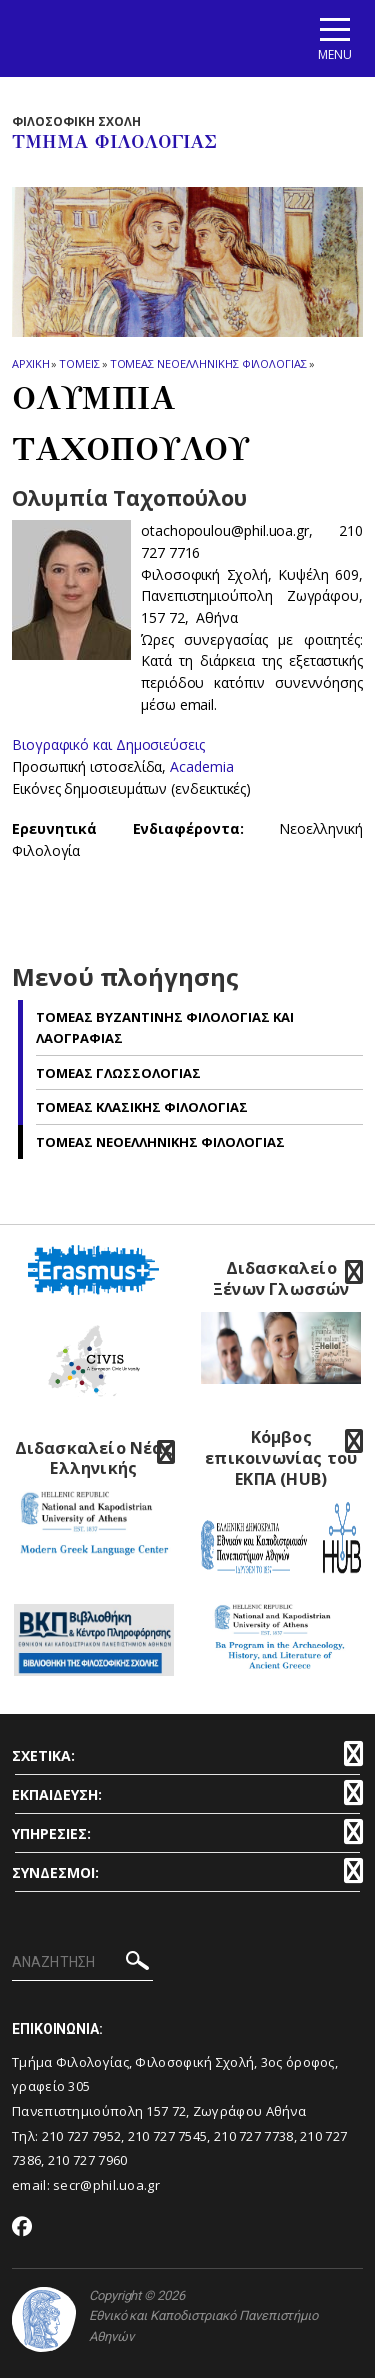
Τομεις (79, 363)
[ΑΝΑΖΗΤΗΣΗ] (82, 1963)
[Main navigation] (335, 38)
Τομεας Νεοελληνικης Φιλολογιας (208, 363)
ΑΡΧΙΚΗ (30, 363)
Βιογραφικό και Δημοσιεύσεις (108, 744)
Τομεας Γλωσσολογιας (118, 1073)
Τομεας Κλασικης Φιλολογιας (142, 1107)
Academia (201, 766)
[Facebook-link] (22, 2228)
